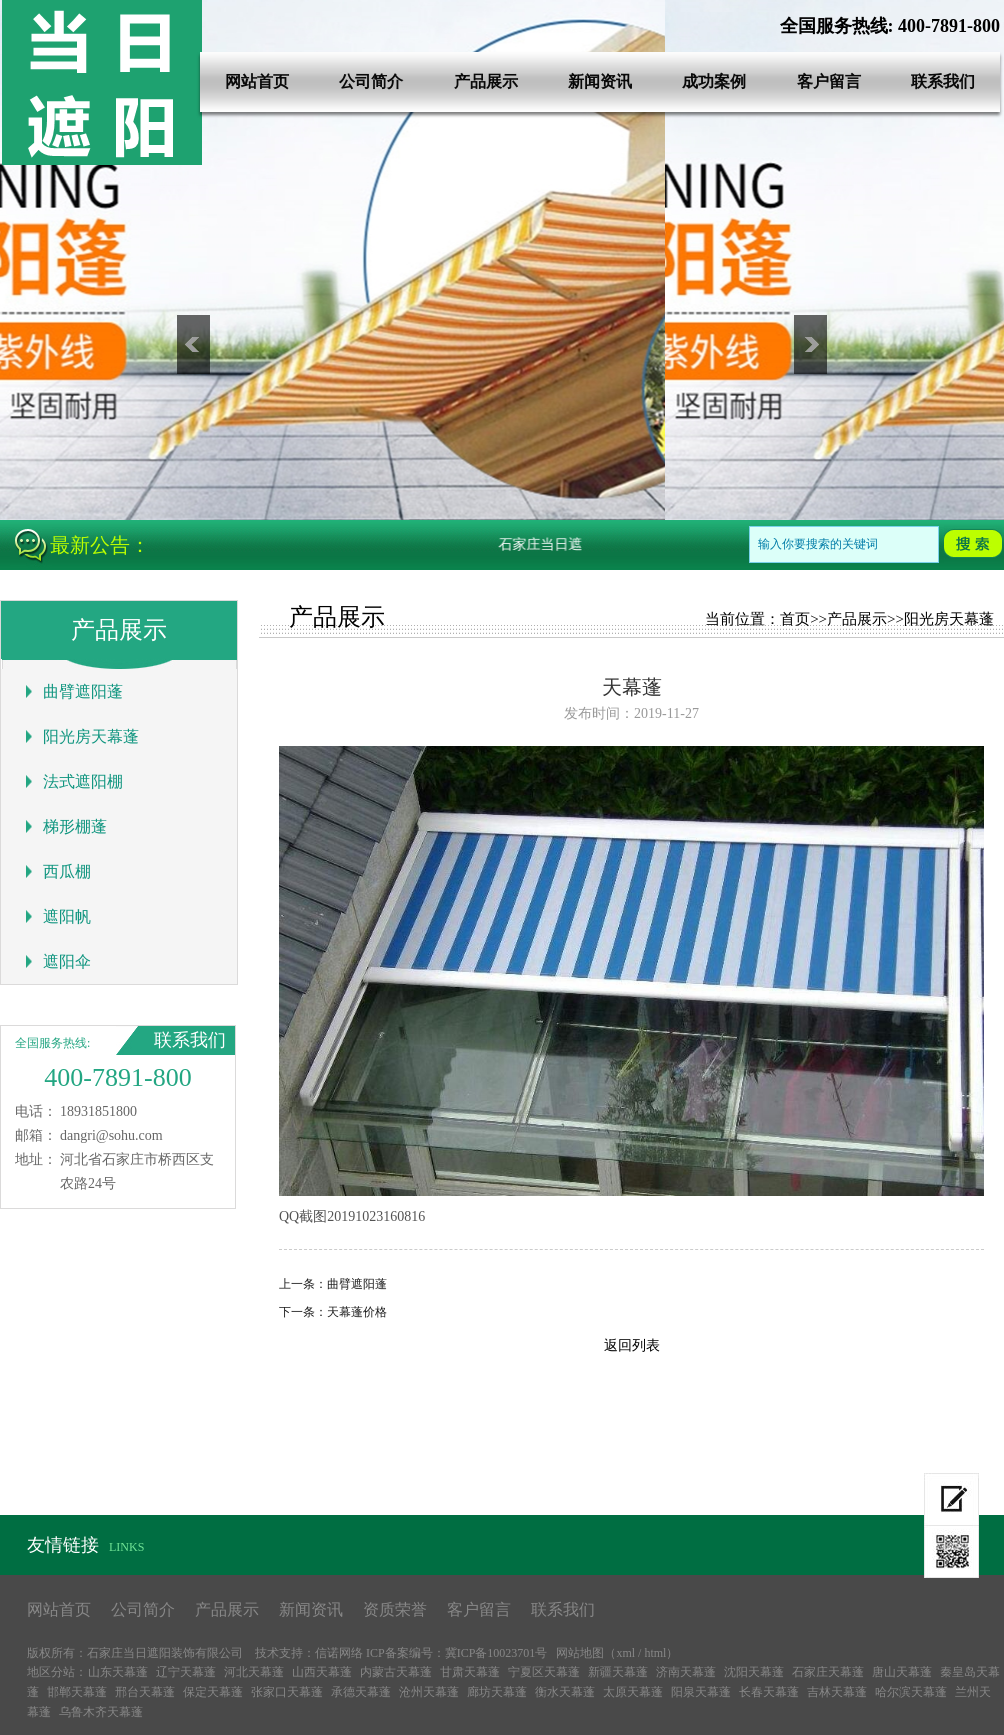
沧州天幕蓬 (429, 1692)
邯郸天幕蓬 (77, 1692)
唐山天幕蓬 (902, 1672)
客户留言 (829, 81)
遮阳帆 (67, 916)
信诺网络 (339, 1653)
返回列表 (632, 1345)
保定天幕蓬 (213, 1692)
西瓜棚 (67, 871)
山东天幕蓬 (118, 1672)
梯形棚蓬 (75, 826)
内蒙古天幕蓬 (396, 1672)
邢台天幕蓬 (145, 1692)
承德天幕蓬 (361, 1692)
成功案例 (714, 81)
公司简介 (371, 81)
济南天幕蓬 (686, 1672)
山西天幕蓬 (322, 1672)
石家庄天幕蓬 (828, 1672)
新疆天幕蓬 (618, 1672)
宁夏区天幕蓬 (544, 1672)
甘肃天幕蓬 (470, 1672)
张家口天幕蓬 (287, 1692)
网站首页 (257, 81)
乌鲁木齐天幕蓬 (101, 1712)
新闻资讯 (600, 81)
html (655, 1653)
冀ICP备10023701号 (496, 1653)
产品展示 (486, 81)
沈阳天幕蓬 (754, 1672)
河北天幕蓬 (254, 1672)
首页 (795, 619)
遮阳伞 (67, 961)
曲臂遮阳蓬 (83, 691)
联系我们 (943, 81)
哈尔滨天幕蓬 (911, 1692)
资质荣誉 (395, 1609)
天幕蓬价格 (357, 1312)
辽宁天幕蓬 (186, 1672)
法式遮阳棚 (83, 781)
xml (625, 1653)
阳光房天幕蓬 (91, 736)
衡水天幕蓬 (565, 1692)
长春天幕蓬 (769, 1692)
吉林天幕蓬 (837, 1692)
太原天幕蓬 (633, 1692)
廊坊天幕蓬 (497, 1692)
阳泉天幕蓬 (701, 1692)
